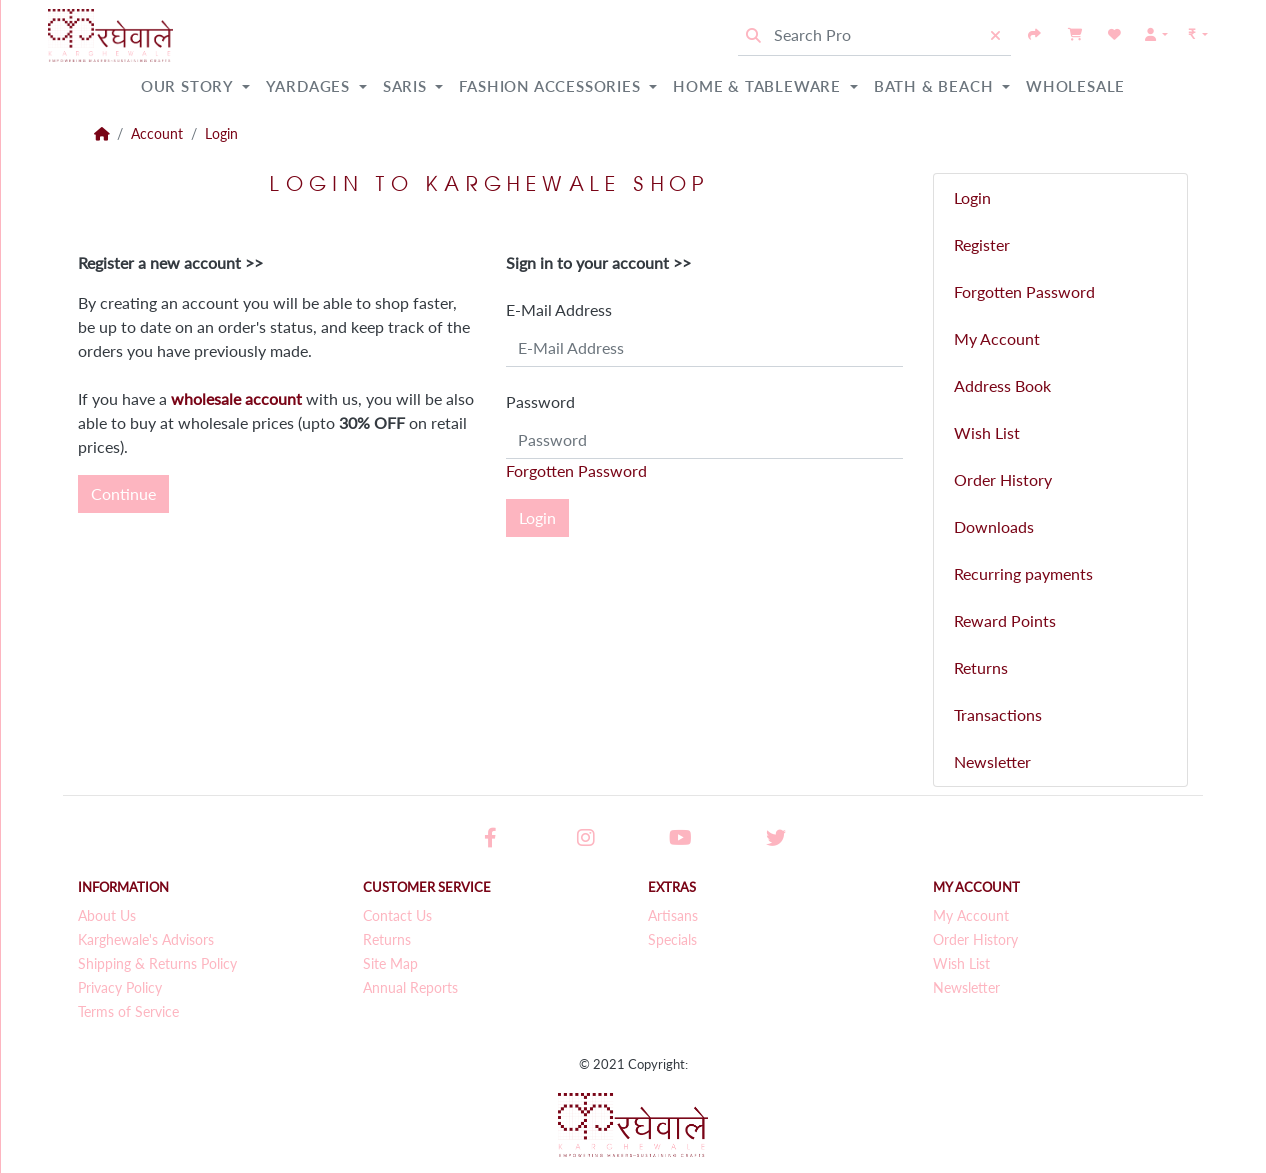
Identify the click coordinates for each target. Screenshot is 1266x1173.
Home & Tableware (759, 86)
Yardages (310, 86)
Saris (407, 86)
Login (221, 134)
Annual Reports (410, 988)
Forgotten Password (576, 470)
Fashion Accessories (552, 86)
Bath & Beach (936, 86)
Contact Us (397, 916)
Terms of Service (128, 1012)
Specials (672, 940)
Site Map (390, 964)
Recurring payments (1023, 573)
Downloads (994, 526)
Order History (1003, 479)
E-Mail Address (559, 309)
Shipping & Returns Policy (157, 964)
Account (157, 134)
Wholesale (1075, 86)
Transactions (998, 714)
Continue (123, 493)
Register (982, 244)
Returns (981, 667)
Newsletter (992, 761)
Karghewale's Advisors (146, 940)
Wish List (987, 432)
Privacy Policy (120, 988)
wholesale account (236, 398)
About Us (107, 916)
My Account (997, 338)
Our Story (189, 86)
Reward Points (1005, 620)
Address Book (1002, 385)
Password (540, 401)
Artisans (673, 916)
